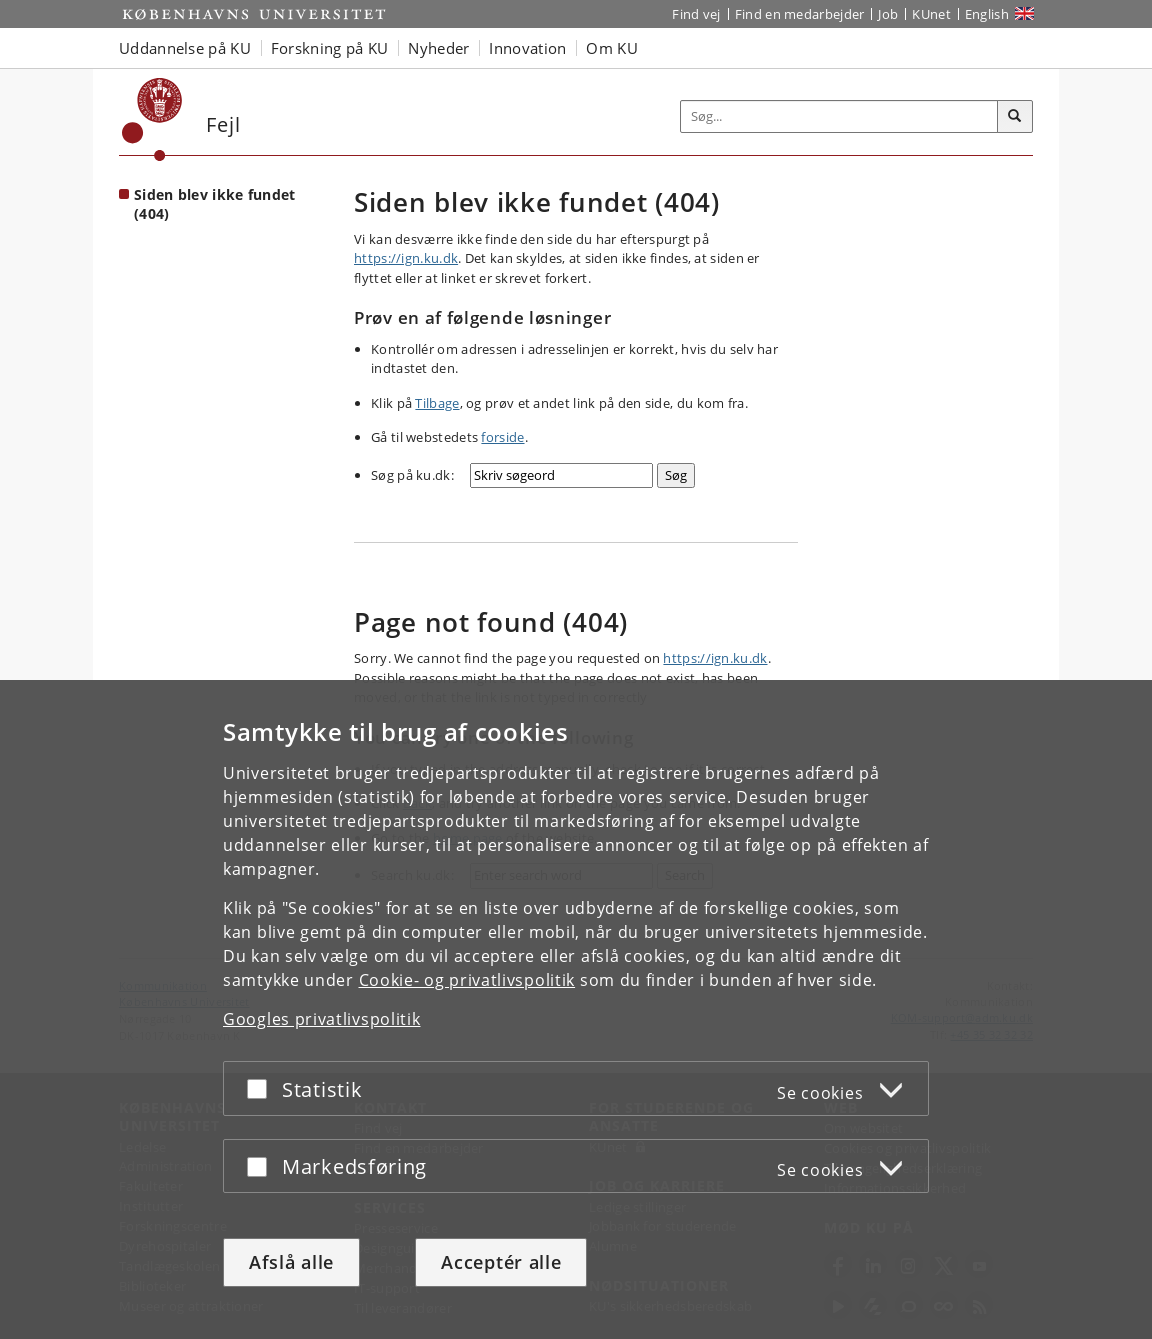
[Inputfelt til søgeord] (839, 116)
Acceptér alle (501, 1262)
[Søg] (1015, 117)
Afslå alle (291, 1262)
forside (502, 437)
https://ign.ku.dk (406, 258)
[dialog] (576, 1009)
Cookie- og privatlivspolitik (467, 980)
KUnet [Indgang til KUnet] (931, 14)
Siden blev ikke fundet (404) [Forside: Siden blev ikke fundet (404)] (215, 204)
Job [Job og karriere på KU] (888, 14)
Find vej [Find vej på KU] (696, 14)
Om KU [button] (612, 48)
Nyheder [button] (438, 48)
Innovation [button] (527, 48)
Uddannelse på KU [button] (185, 48)
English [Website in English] (987, 14)
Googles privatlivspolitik (322, 1019)
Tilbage (437, 403)
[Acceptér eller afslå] (262, 1088)
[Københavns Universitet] (152, 119)
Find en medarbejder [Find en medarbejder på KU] (800, 14)
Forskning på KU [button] (330, 48)
